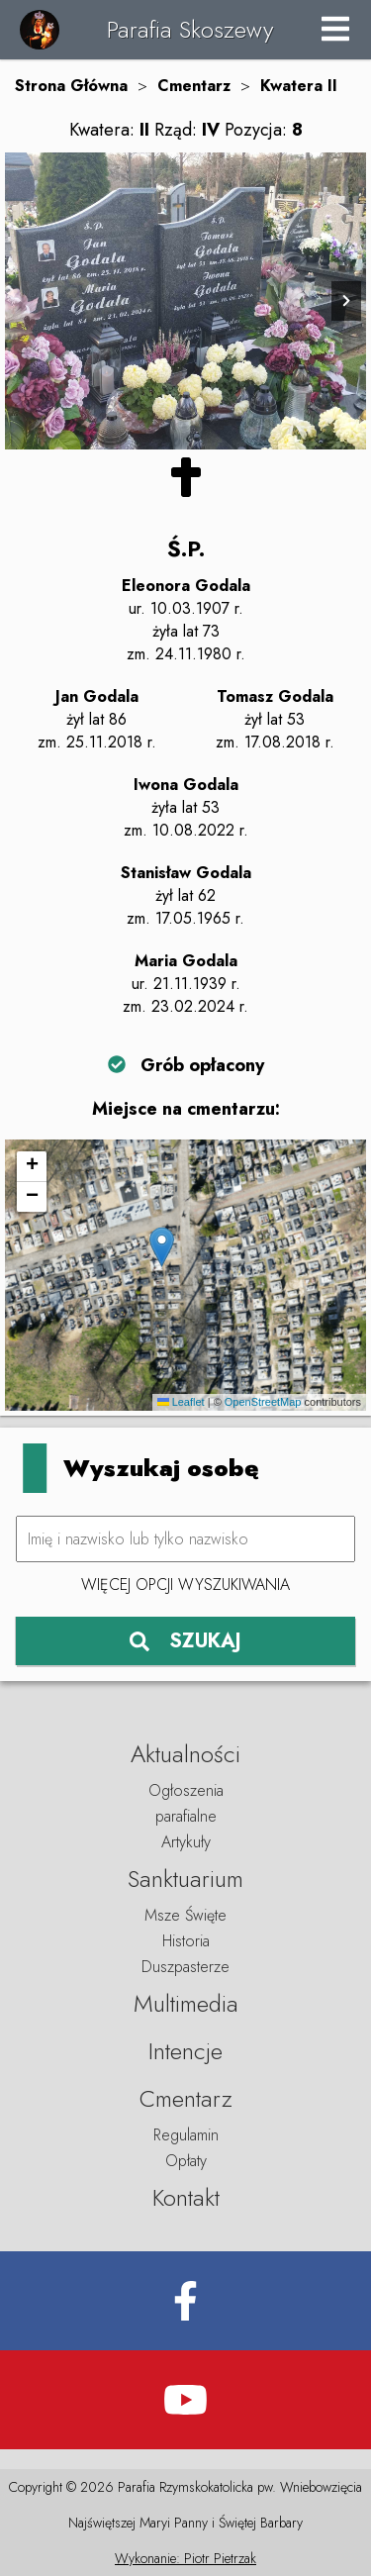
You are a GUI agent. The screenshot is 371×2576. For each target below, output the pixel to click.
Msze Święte (185, 1915)
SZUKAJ (185, 1641)
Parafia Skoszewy (190, 29)
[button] (161, 1247)
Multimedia (186, 2003)
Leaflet (181, 1402)
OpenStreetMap (263, 1402)
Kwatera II (298, 85)
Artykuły (186, 1842)
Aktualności (185, 1753)
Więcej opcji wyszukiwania (185, 1584)
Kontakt (186, 2197)
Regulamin (186, 2135)
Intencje (185, 2050)
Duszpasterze (185, 1966)
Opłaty (186, 2160)
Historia (186, 1941)
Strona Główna (71, 85)
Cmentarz (194, 85)
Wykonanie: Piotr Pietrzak (185, 2558)
